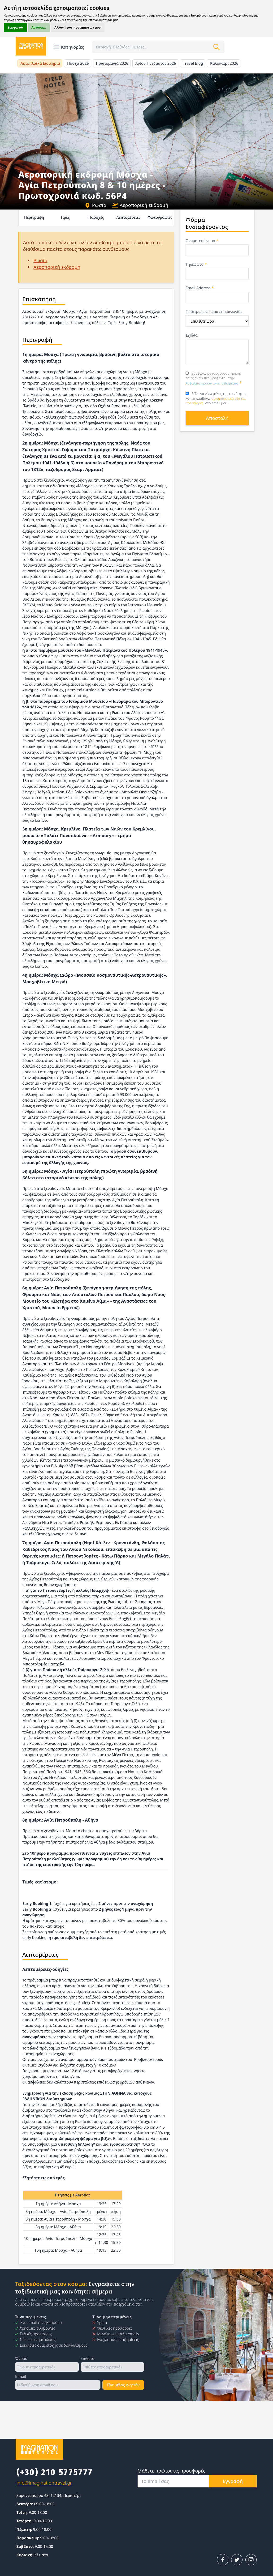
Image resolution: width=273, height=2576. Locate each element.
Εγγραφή (233, 2481)
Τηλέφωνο (196, 264)
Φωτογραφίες (159, 217)
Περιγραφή (34, 217)
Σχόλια (192, 335)
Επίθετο (87, 2358)
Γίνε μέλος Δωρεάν (123, 2385)
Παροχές (96, 217)
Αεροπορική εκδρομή (140, 205)
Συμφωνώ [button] (15, 27)
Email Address (200, 288)
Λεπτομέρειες (128, 217)
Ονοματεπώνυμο (202, 240)
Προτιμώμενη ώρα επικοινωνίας (214, 311)
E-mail (20, 2376)
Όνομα (21, 2358)
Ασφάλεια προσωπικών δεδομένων (212, 383)
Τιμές (65, 217)
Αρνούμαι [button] (38, 27)
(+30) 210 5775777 (55, 2472)
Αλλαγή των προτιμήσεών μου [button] (77, 27)
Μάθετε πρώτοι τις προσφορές (171, 2471)
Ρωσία (96, 205)
